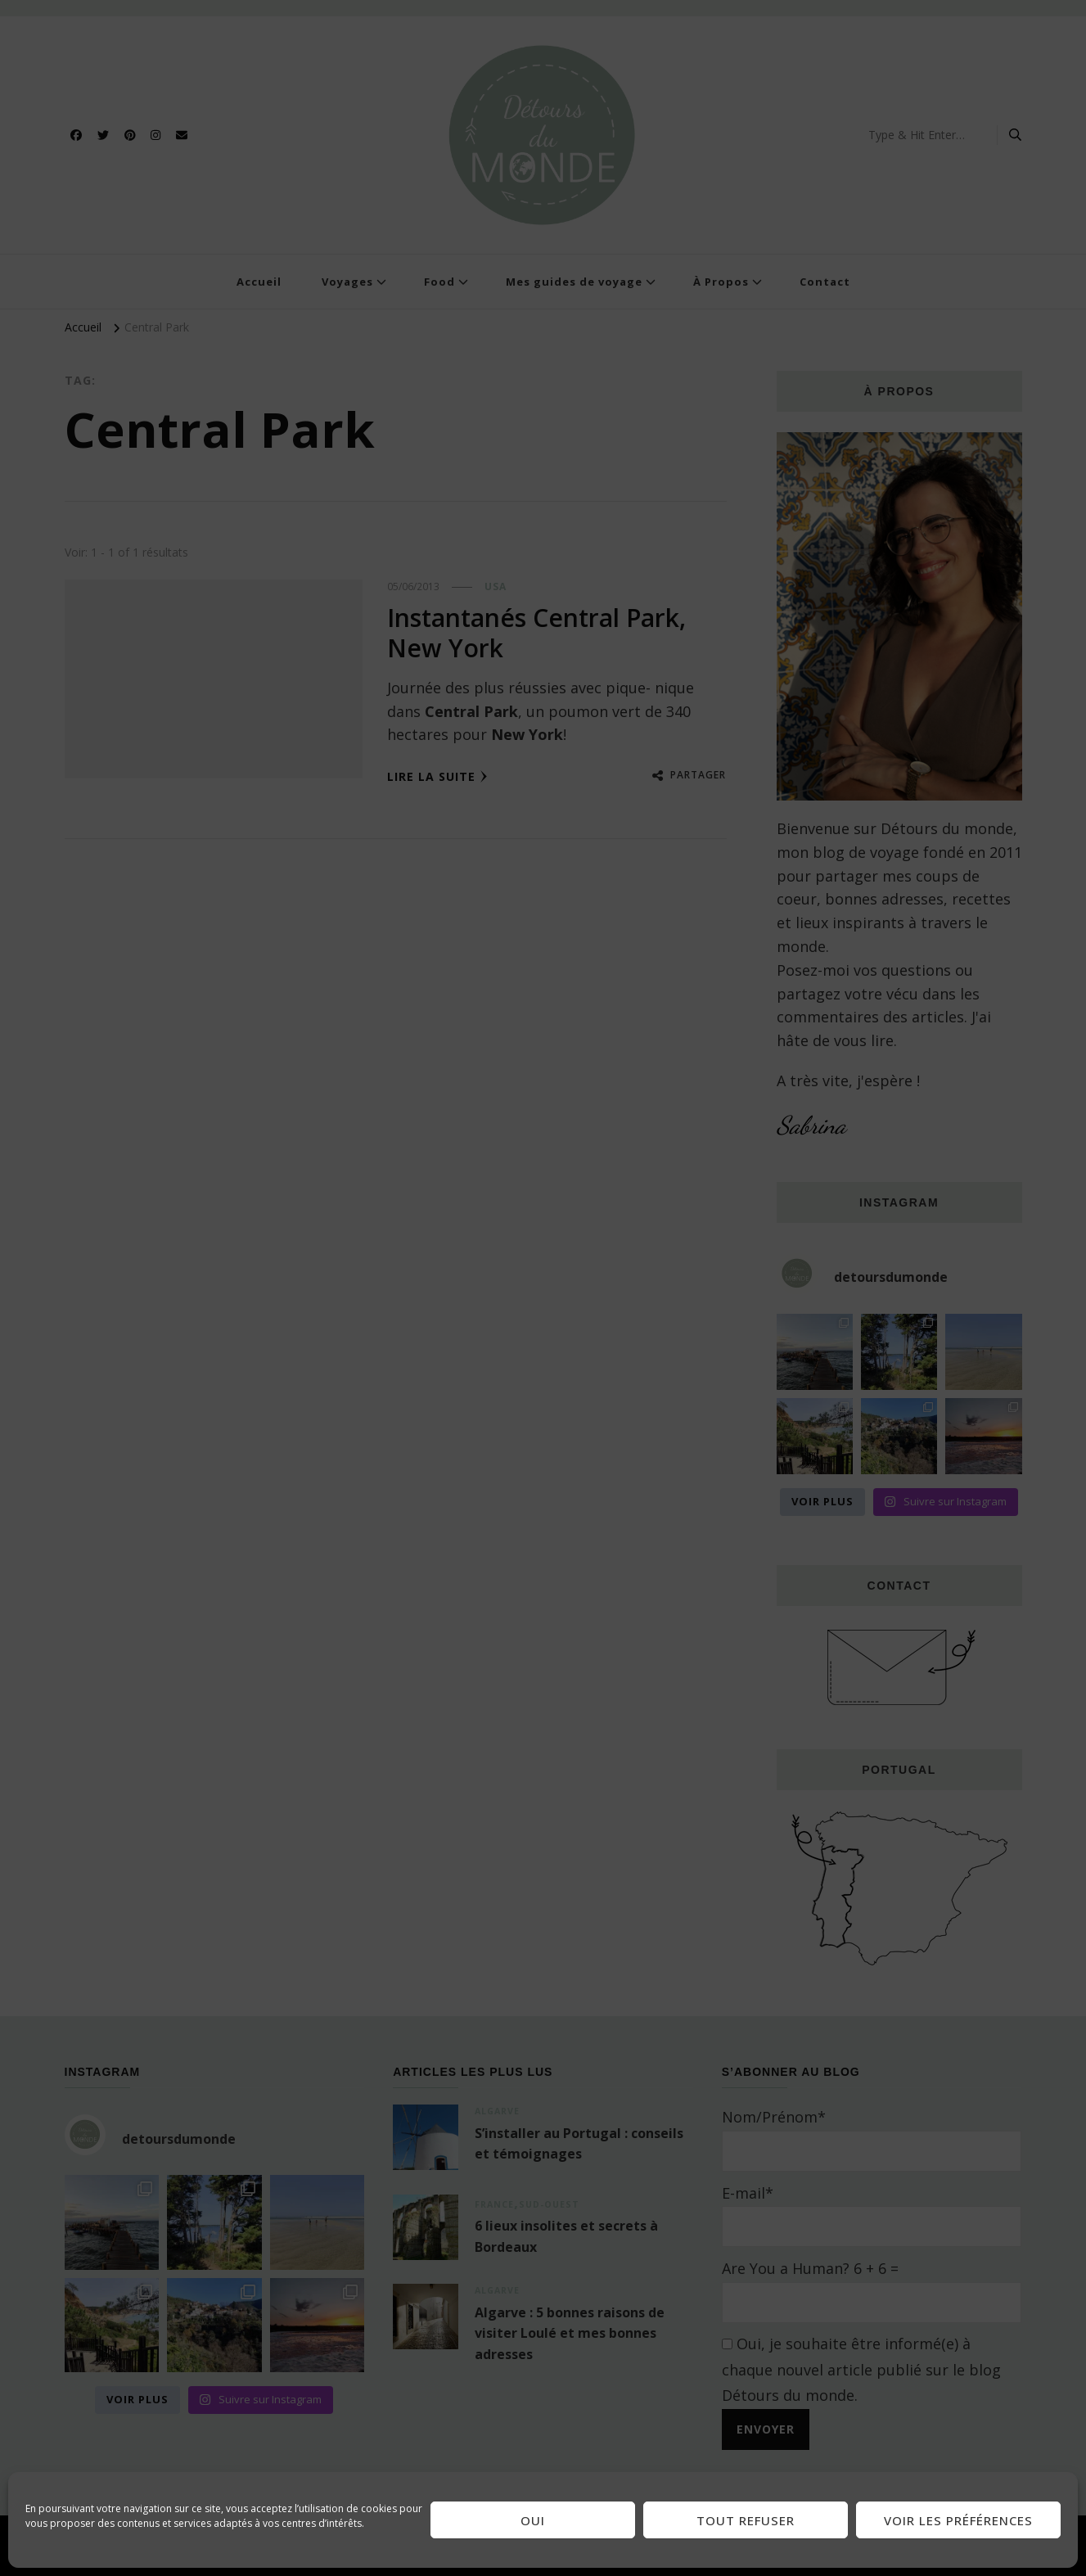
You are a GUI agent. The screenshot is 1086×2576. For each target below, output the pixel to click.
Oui (532, 2520)
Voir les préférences (958, 2520)
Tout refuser (745, 2520)
